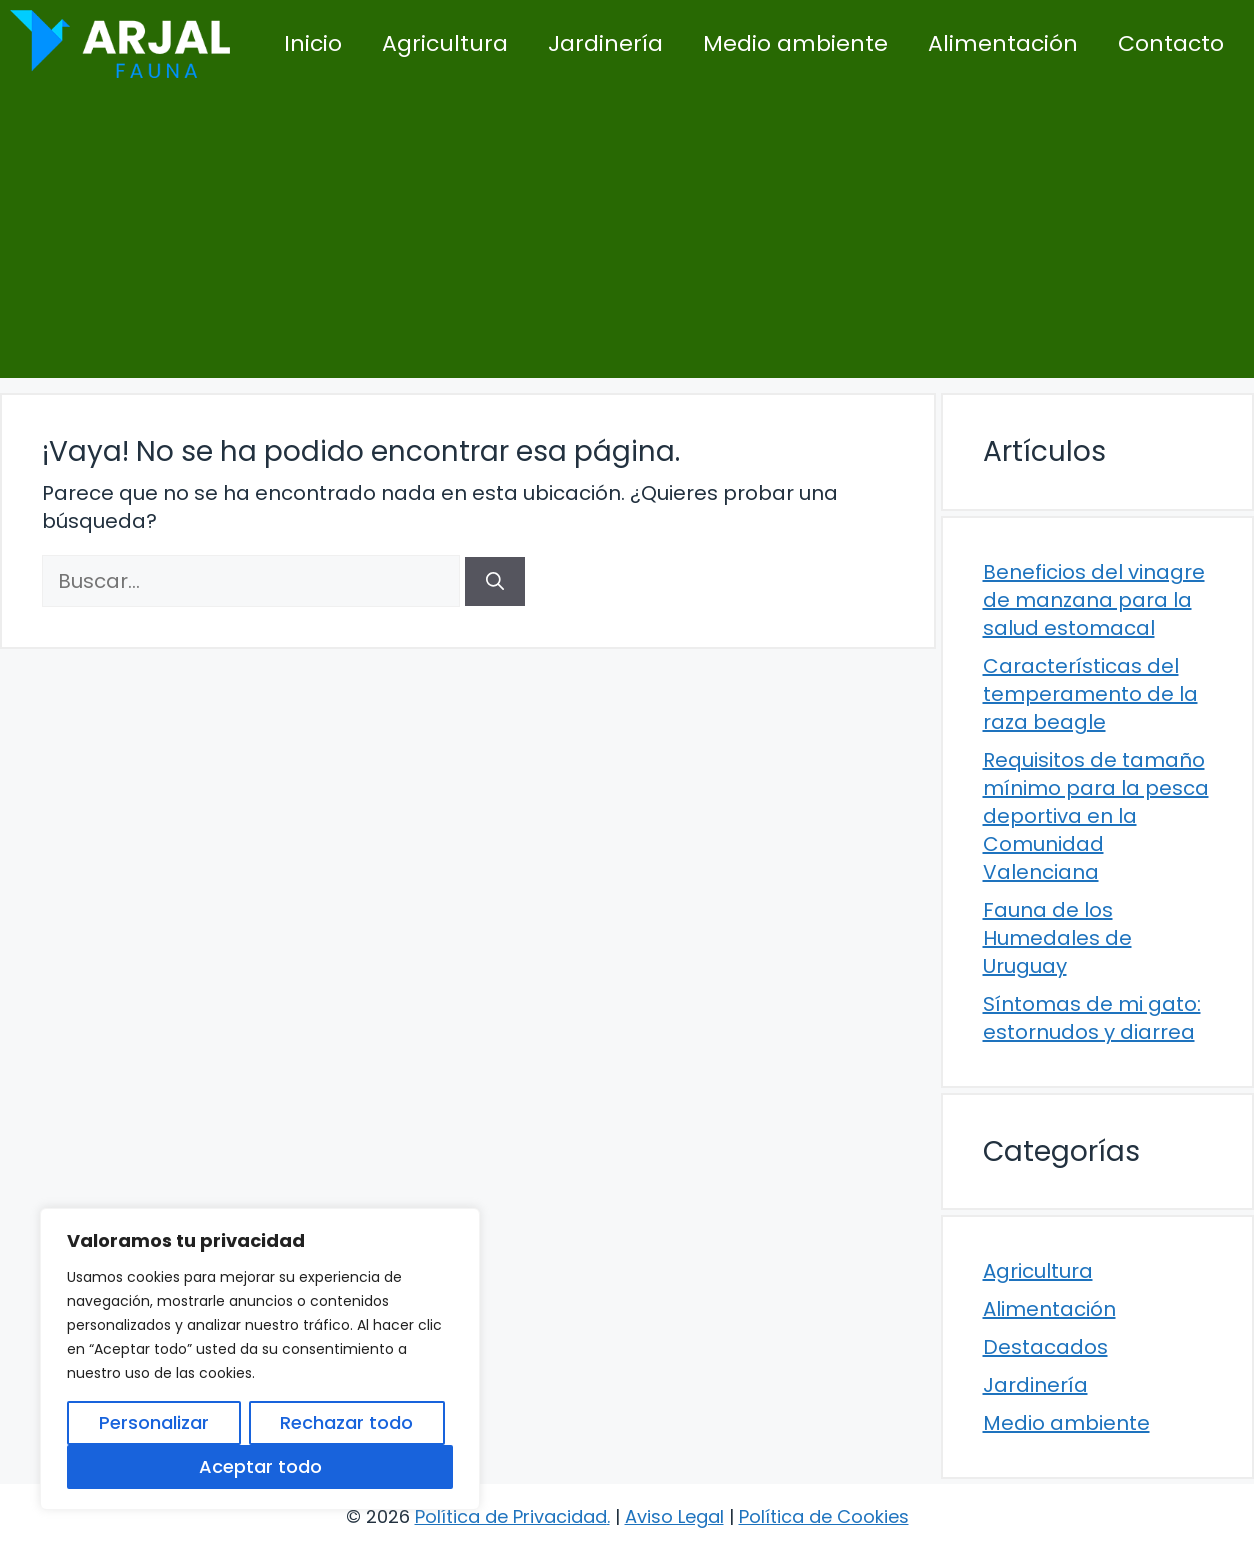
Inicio (313, 43)
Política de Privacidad (511, 1516)
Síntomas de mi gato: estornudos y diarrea (1092, 1018)
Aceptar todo (260, 1466)
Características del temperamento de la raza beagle (1090, 694)
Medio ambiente (795, 43)
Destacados (1045, 1347)
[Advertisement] (627, 238)
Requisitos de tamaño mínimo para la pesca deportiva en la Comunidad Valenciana (1096, 816)
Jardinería (605, 43)
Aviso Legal (674, 1516)
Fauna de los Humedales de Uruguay (1057, 938)
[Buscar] (495, 581)
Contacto (1171, 43)
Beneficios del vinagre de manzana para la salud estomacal (1094, 600)
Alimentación (1003, 43)
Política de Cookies (824, 1516)
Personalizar (154, 1422)
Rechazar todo (346, 1422)
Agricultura (445, 43)
